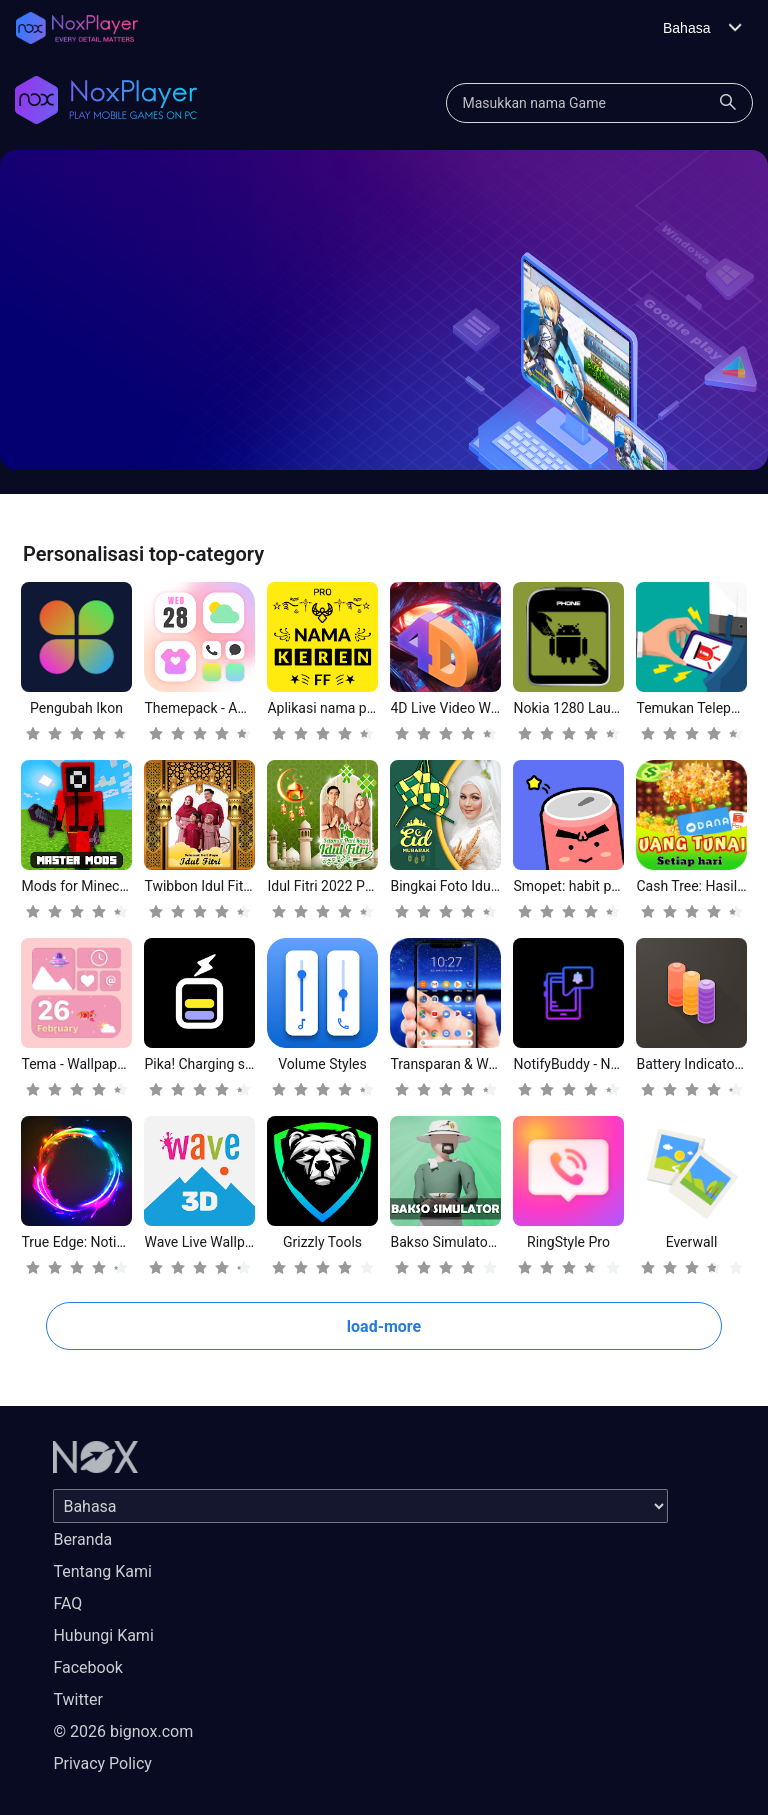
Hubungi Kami (103, 1635)
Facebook (87, 1667)
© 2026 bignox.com (123, 1731)
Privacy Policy (102, 1763)
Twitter (77, 1699)
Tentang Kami (102, 1571)
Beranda (82, 1539)
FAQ (67, 1603)
